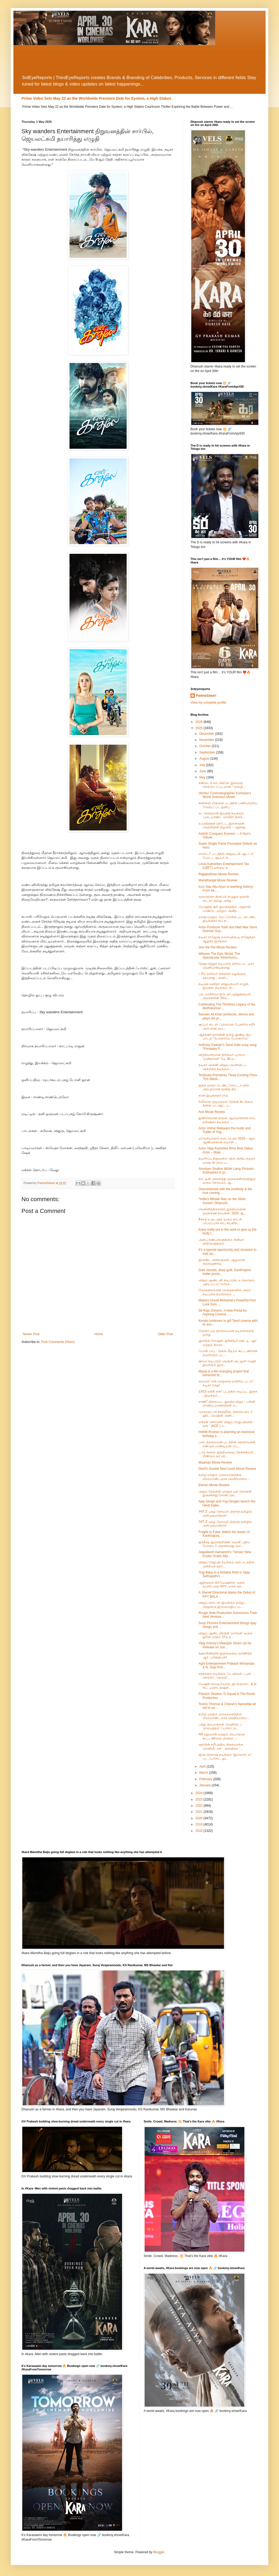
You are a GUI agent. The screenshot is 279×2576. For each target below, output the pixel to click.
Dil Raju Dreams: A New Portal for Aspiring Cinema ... (223, 1312)
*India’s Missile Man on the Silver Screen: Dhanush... (222, 1201)
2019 (200, 1824)
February (206, 1779)
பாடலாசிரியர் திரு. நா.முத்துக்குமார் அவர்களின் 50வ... (225, 996)
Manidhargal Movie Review (218, 880)
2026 (200, 722)
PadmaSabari (206, 695)
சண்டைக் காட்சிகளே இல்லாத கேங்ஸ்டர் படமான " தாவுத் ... (223, 785)
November (207, 740)
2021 (200, 1812)
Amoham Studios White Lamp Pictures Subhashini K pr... (226, 1170)
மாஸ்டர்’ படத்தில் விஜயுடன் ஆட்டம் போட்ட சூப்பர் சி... (226, 855)
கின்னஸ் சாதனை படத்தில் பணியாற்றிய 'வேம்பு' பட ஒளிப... (228, 805)
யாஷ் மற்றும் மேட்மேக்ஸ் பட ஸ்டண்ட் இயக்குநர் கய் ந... (227, 919)
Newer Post (31, 1334)
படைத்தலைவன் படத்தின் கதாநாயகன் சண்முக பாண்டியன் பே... (227, 1444)
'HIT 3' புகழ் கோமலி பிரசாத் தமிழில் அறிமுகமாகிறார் (225, 1513)
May (202, 777)
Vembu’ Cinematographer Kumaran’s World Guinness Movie (225, 795)
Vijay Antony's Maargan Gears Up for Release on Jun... (225, 1645)
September (207, 752)
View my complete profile (208, 702)
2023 (200, 1799)
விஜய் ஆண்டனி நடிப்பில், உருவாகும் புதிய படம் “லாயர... (227, 1282)
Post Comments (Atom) (58, 1342)
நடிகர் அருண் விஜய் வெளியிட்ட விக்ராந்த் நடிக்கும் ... (223, 1067)
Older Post (165, 1334)
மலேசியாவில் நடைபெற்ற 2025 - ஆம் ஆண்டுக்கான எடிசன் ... (227, 1140)
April (203, 1766)
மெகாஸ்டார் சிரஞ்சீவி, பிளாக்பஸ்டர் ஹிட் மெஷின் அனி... (225, 1413)
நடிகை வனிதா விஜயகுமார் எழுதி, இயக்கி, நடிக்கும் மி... (224, 986)
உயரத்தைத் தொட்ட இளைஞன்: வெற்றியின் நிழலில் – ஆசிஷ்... (223, 825)
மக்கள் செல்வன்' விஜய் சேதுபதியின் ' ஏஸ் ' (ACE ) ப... (226, 1424)
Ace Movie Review (212, 1112)
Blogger (158, 2552)
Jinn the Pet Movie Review (217, 947)
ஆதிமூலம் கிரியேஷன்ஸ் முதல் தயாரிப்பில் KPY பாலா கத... (222, 1584)
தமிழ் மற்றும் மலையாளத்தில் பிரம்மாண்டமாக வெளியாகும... (224, 1476)
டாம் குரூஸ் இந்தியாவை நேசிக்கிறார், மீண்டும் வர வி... (226, 1454)
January (205, 1785)
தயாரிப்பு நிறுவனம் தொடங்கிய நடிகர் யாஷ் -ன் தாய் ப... (227, 1160)
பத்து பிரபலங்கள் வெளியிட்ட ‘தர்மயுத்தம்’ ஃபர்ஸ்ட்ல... (221, 1726)
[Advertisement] (139, 60)
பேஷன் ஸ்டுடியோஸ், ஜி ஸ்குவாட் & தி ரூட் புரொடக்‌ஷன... (227, 1686)
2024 (200, 1793)
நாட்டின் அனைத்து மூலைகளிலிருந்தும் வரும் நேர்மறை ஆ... (227, 1181)
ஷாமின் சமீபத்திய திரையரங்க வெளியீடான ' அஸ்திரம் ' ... (221, 1746)
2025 (200, 728)
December (207, 734)
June (203, 771)
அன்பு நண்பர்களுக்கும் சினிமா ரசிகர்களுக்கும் (221, 1241)
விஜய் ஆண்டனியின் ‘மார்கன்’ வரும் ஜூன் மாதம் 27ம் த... (225, 1635)
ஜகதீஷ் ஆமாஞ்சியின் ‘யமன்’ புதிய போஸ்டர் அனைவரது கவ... (224, 1544)
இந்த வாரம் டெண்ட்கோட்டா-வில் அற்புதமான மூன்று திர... (224, 1087)
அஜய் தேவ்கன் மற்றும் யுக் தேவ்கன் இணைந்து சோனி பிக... (225, 1493)
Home (98, 1334)
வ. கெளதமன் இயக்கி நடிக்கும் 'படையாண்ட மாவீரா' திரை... (222, 815)
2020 (200, 1818)
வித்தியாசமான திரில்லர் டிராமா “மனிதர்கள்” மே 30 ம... (222, 1056)
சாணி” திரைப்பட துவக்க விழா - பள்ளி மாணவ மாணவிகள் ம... (227, 1403)
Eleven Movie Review (214, 1485)
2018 (200, 1831)
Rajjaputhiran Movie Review (218, 874)
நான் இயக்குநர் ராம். (214, 1095)
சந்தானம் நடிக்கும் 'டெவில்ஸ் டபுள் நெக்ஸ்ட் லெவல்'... (225, 1675)
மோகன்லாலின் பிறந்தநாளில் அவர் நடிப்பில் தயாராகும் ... (225, 1292)
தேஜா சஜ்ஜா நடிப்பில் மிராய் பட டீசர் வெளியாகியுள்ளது (226, 965)
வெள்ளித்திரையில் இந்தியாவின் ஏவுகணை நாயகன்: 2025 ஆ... (222, 1211)
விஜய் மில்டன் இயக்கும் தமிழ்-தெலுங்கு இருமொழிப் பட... (222, 1604)
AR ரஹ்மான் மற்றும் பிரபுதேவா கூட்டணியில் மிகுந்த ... (222, 1736)
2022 (200, 1805)
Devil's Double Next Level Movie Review (227, 1469)
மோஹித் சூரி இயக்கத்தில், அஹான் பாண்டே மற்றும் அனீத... (225, 908)
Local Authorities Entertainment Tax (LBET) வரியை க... (224, 866)
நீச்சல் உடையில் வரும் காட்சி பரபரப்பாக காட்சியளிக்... (220, 1221)
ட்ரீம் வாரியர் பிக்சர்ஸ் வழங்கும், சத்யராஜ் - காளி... (223, 975)
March (204, 1773)
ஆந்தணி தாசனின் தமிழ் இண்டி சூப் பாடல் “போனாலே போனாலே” (225, 1036)
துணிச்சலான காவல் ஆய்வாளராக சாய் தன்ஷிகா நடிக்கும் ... (227, 1120)
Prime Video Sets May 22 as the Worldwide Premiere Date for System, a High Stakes (96, 98)
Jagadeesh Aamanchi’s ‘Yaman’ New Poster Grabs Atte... (225, 1554)
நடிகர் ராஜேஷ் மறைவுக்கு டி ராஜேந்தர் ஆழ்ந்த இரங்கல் (227, 939)
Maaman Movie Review (215, 1462)
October (205, 746)
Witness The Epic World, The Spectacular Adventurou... (219, 955)
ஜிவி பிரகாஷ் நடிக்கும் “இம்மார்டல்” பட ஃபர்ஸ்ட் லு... (225, 1756)
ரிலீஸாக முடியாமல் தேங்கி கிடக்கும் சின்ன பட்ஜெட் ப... (226, 1103)
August (204, 758)
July (202, 765)
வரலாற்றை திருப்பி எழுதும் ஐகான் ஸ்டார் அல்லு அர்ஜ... (224, 898)
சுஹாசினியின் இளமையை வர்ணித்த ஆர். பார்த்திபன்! (225, 1655)
